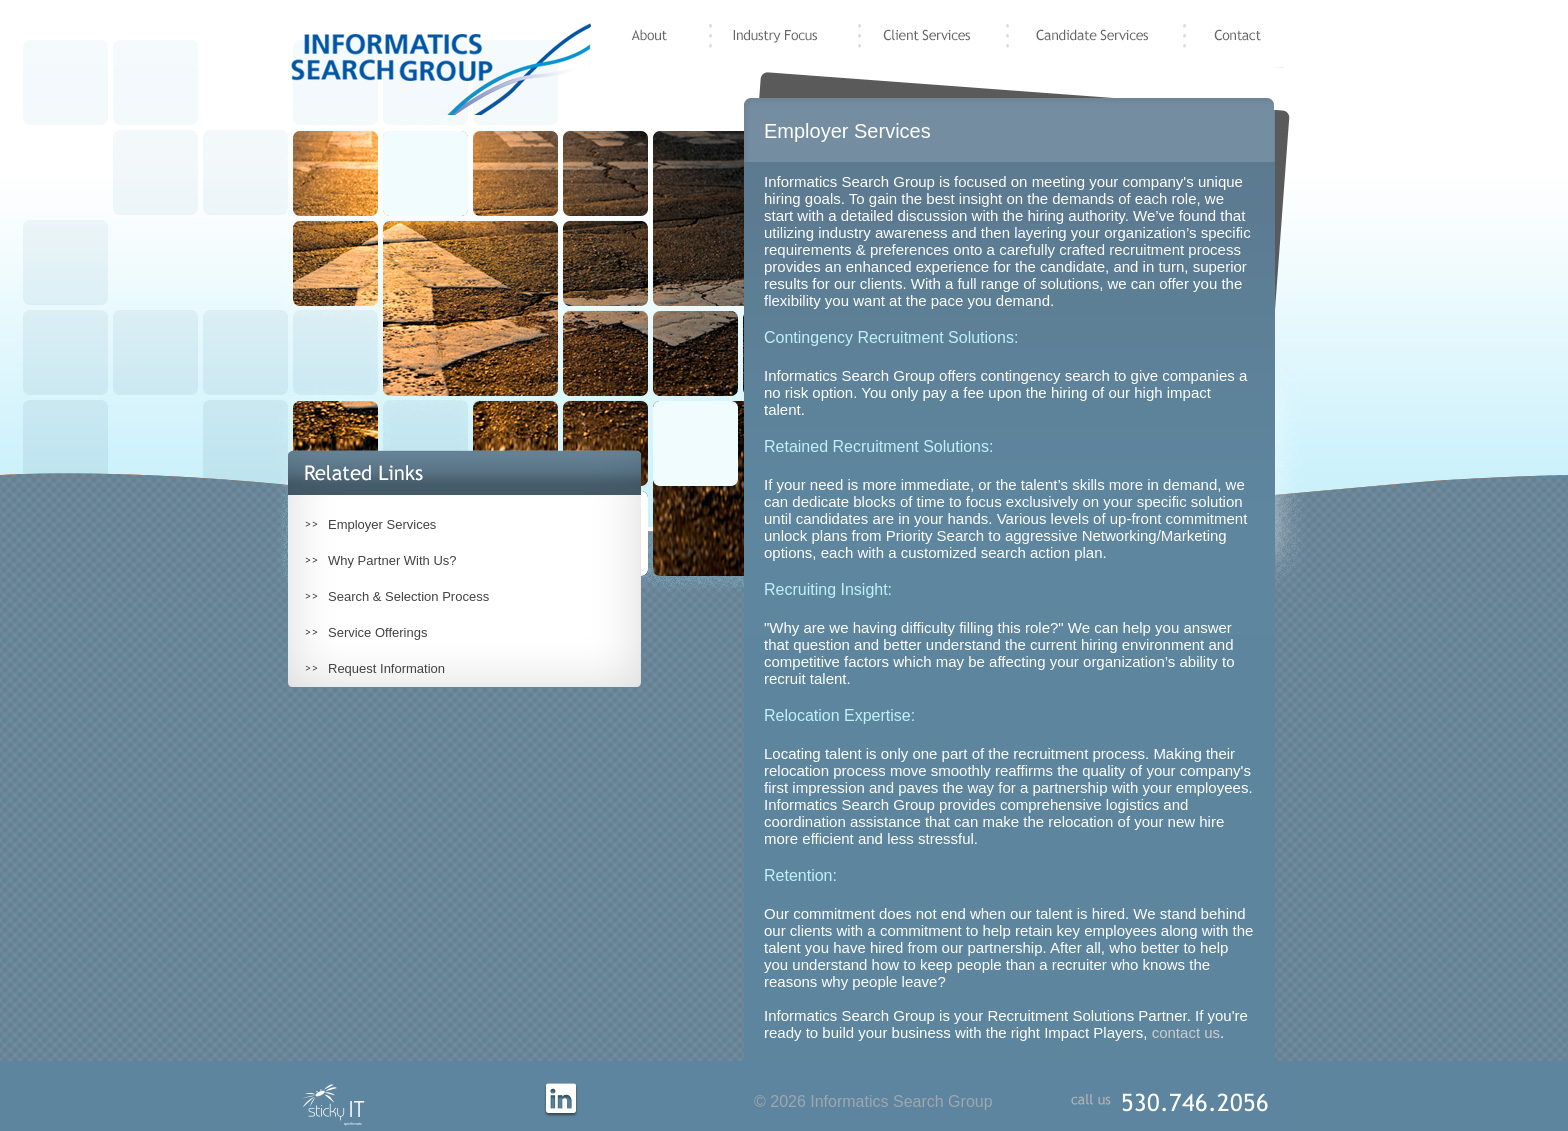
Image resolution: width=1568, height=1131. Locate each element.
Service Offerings (377, 632)
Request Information (386, 668)
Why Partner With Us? (392, 560)
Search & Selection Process (408, 596)
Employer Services (382, 524)
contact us (1186, 1032)
